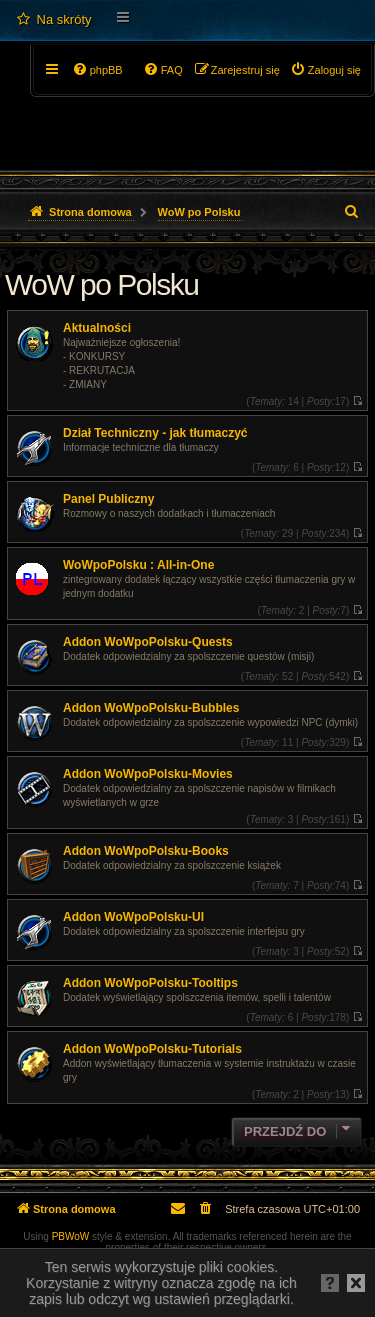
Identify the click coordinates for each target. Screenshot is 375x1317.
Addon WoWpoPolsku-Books (146, 851)
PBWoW (71, 1236)
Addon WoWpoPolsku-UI (133, 917)
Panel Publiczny (108, 499)
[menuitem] (53, 20)
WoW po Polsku (101, 284)
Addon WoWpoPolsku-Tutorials (152, 1049)
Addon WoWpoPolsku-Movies (148, 774)
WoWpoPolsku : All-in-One (138, 565)
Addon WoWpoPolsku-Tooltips (150, 983)
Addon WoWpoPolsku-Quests (148, 642)
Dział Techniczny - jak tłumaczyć (155, 433)
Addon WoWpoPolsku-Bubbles (151, 708)
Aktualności (97, 328)
